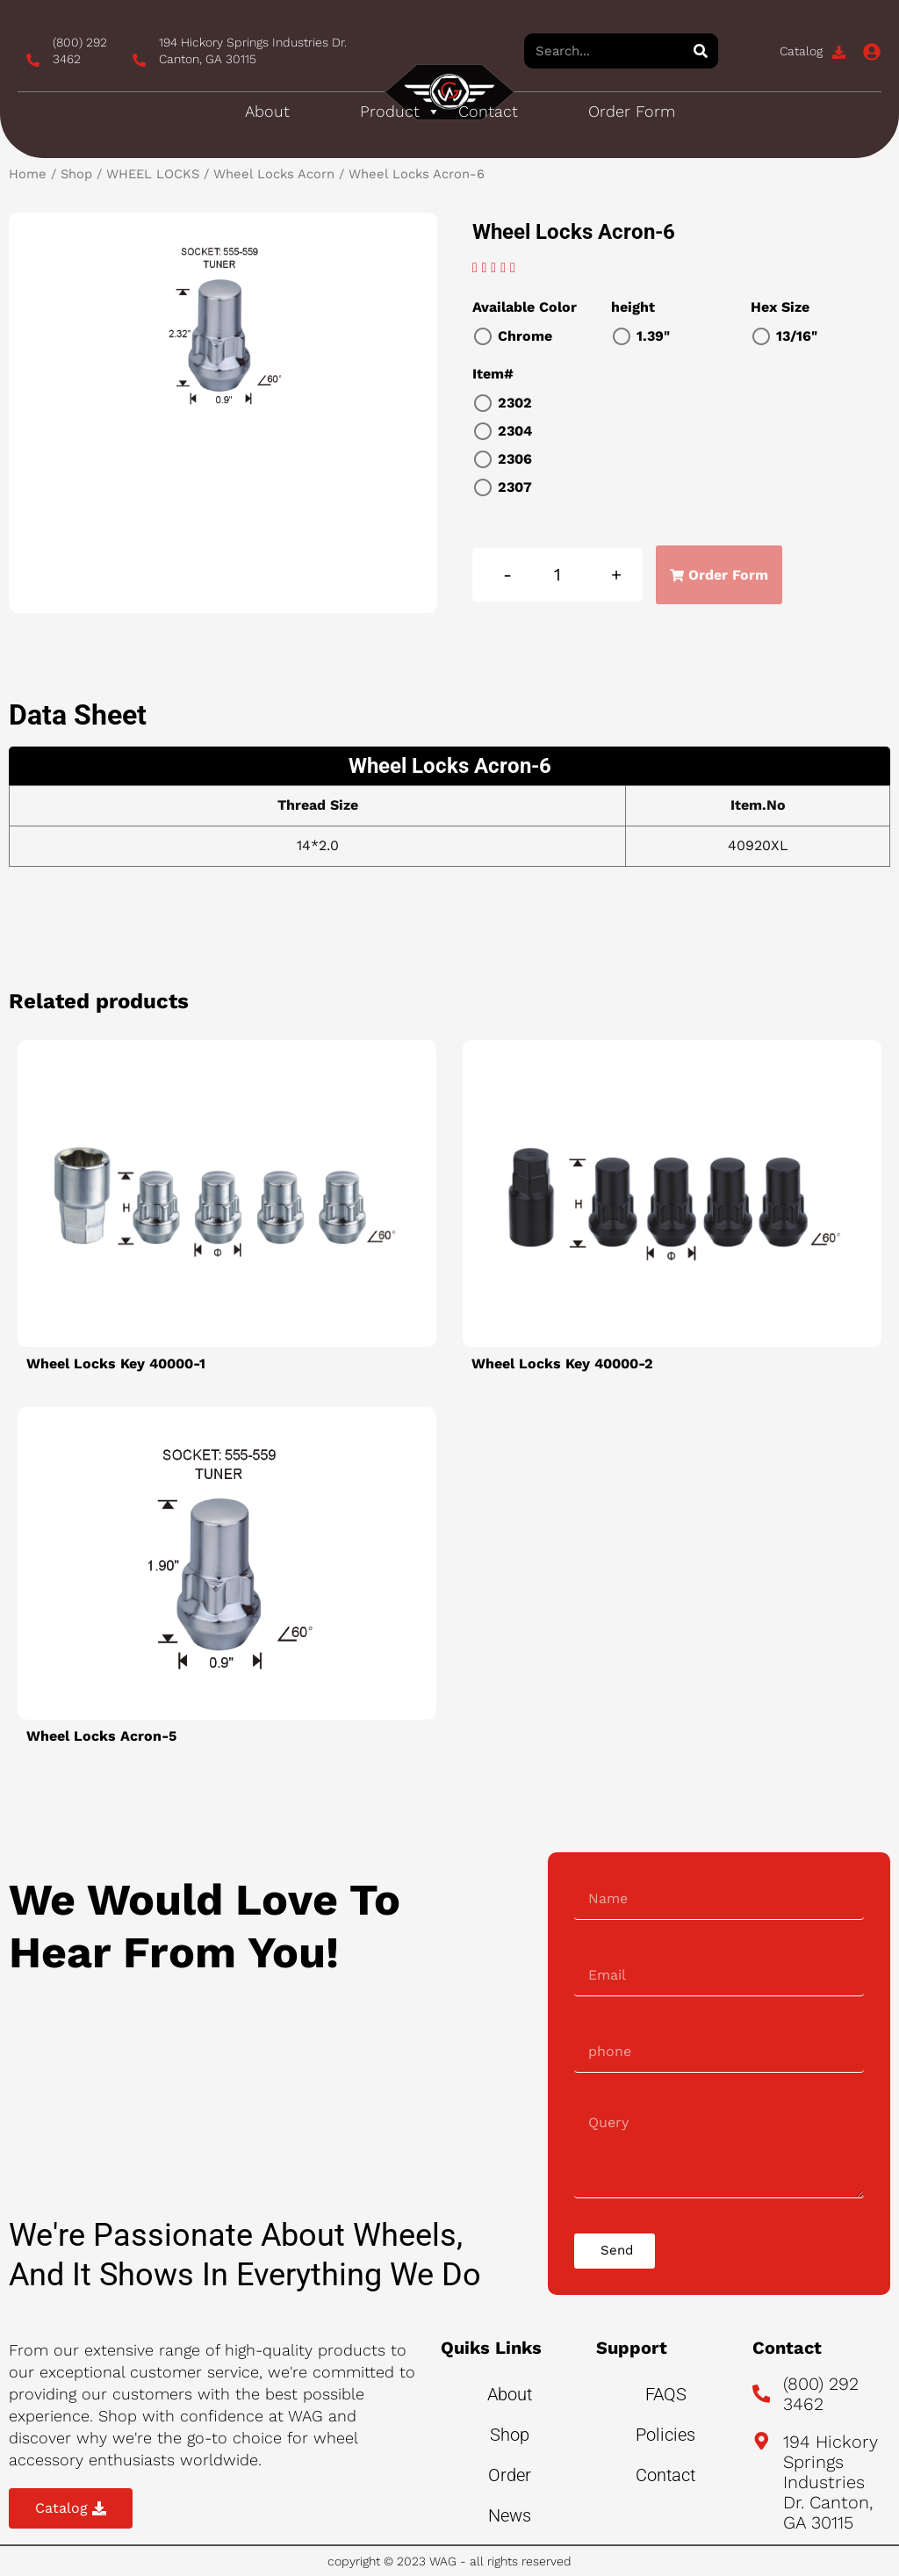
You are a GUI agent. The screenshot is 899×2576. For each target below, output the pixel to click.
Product (400, 111)
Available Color (524, 307)
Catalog (801, 51)
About (267, 111)
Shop (76, 174)
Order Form (631, 111)
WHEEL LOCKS (152, 174)
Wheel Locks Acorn (273, 174)
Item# (493, 373)
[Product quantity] (558, 575)
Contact (488, 111)
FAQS (666, 2394)
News (509, 2515)
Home (28, 174)
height (633, 307)
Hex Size (780, 307)
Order (509, 2475)
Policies (665, 2434)
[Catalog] (838, 52)
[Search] (700, 51)
